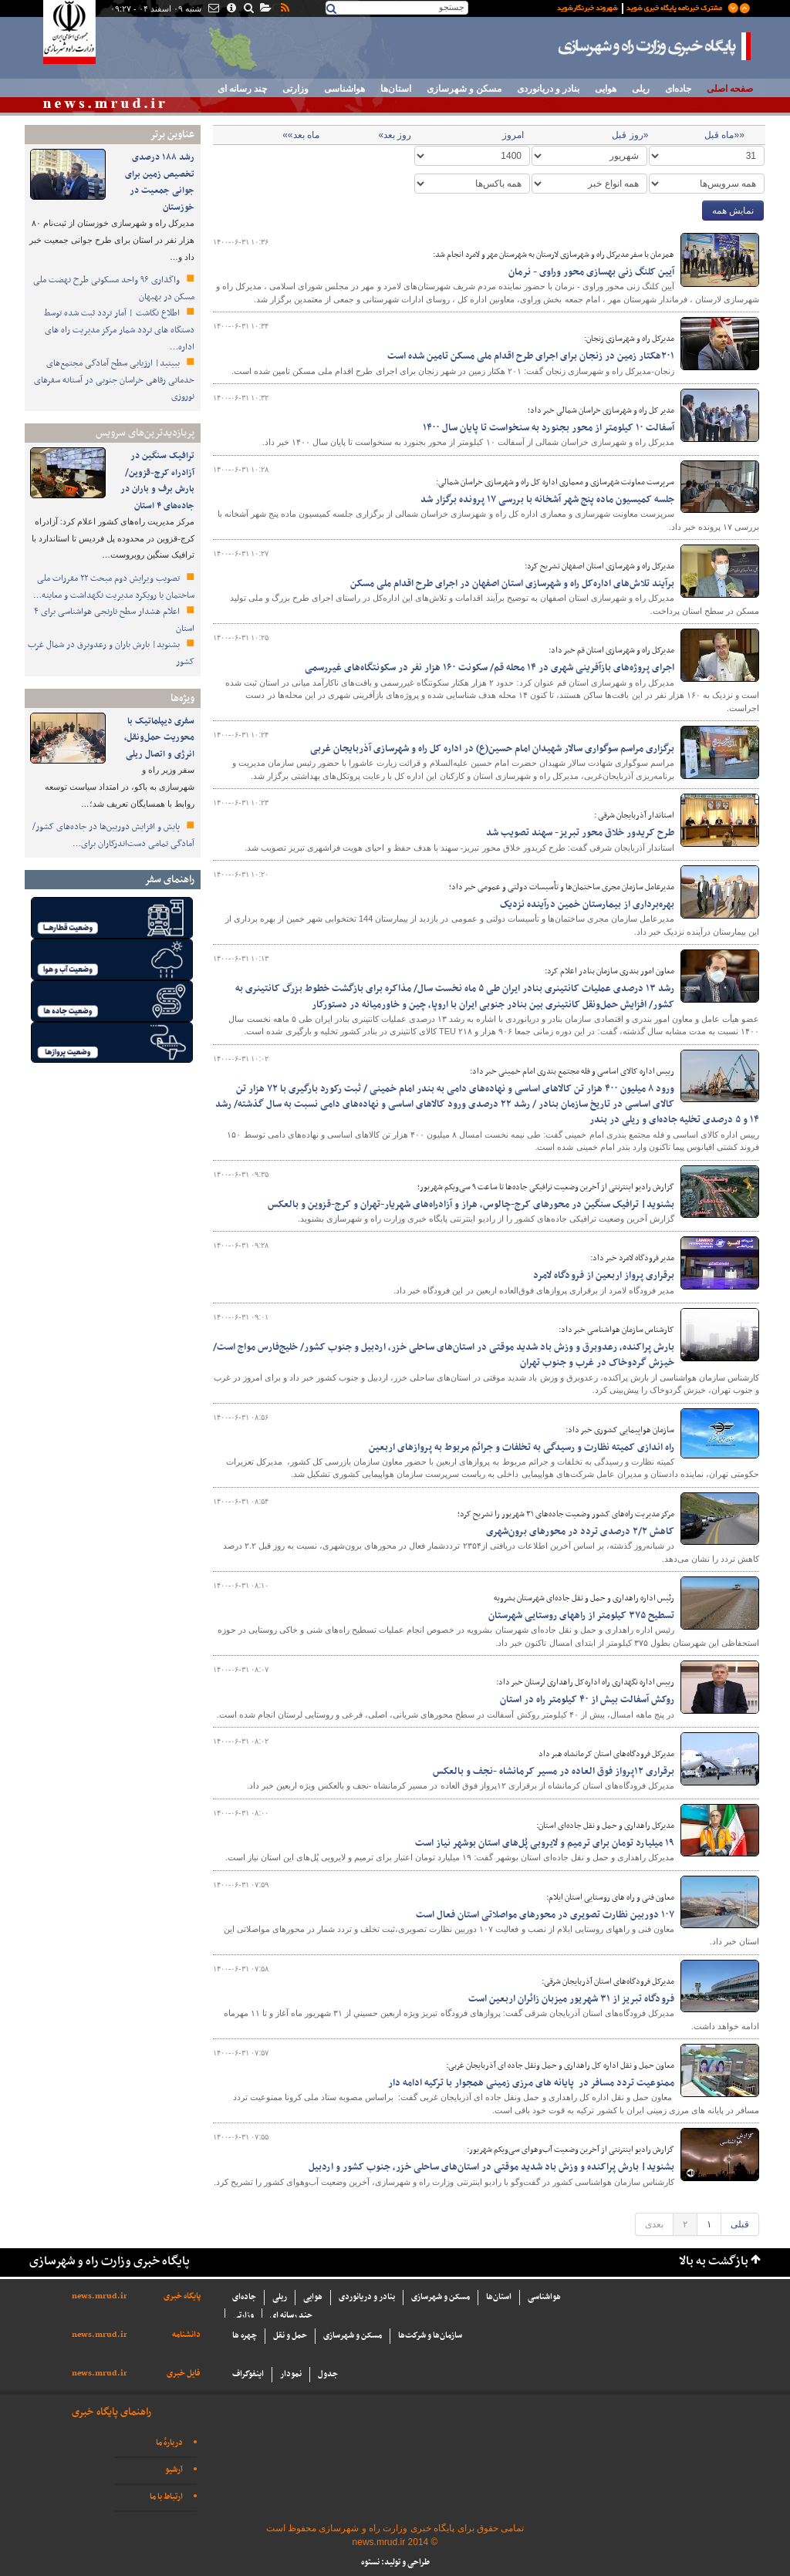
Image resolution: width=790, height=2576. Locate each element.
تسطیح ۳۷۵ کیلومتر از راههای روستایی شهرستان (581, 1615)
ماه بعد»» (300, 135)
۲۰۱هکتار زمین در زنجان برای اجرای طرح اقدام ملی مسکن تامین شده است (530, 356)
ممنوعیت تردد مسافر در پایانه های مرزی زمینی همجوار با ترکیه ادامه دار (531, 2083)
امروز (513, 135)
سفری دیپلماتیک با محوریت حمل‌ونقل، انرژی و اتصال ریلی (159, 737)
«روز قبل (630, 135)
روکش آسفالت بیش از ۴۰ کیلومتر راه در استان (587, 1699)
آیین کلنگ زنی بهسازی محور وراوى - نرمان (591, 272)
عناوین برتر (172, 134)
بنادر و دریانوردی (548, 88)
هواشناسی (344, 88)
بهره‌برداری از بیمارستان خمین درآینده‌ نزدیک (587, 904)
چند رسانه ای (242, 88)
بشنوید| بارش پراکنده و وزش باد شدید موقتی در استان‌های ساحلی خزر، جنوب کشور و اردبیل (491, 2167)
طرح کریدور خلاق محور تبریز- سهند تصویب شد (580, 832)
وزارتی (295, 88)
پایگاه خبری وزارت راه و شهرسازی (655, 46)
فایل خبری (184, 2373)
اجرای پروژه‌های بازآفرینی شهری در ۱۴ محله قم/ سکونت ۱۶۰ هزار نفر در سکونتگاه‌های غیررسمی (489, 667)
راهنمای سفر (169, 879)
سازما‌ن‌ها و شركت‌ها (430, 2335)
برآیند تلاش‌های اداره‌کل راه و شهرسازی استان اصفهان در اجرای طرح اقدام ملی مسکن (511, 583)
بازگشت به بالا (713, 2262)
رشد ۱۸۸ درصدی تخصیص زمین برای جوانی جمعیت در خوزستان (159, 182)
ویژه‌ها (182, 698)
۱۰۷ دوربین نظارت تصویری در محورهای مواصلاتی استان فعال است (545, 1915)
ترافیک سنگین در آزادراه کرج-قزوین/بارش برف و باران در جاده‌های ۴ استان (157, 481)
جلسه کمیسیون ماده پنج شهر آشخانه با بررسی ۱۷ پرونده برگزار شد (547, 499)
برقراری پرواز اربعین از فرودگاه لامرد (603, 1275)
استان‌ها (395, 88)
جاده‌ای (678, 88)
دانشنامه (186, 2335)
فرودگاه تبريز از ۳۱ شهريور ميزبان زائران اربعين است (571, 1999)
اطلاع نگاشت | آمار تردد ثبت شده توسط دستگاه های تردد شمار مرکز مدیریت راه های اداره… (119, 329)
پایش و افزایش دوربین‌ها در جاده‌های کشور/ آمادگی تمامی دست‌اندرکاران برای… (113, 835)
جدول (328, 2374)
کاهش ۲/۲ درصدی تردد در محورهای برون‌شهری (580, 1531)
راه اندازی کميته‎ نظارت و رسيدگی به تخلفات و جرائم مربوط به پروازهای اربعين (521, 1447)
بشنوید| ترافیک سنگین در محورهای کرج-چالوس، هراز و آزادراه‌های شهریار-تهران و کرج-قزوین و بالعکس (471, 1204)
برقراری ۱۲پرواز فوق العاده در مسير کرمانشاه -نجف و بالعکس (553, 1771)
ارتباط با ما (166, 2497)
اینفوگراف (248, 2374)
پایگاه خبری (182, 2296)
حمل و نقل (290, 2335)
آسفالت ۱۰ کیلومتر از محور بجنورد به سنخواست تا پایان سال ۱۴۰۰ (548, 428)
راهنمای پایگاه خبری (111, 2412)
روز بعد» (394, 135)
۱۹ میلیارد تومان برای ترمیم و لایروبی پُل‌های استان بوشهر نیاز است (544, 1843)
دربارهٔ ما (169, 2443)
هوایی (605, 88)
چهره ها (244, 2335)
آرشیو (174, 2470)
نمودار (291, 2374)
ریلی (641, 88)
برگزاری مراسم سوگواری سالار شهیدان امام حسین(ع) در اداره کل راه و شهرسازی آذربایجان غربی (492, 748)
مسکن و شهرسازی (464, 88)
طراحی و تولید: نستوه (395, 2562)
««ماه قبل (724, 135)
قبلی (740, 2224)
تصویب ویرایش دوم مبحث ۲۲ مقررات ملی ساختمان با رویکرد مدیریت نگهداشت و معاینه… (113, 587)
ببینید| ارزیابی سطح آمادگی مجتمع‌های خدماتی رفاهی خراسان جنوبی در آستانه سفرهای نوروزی (114, 380)
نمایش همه (733, 210)
